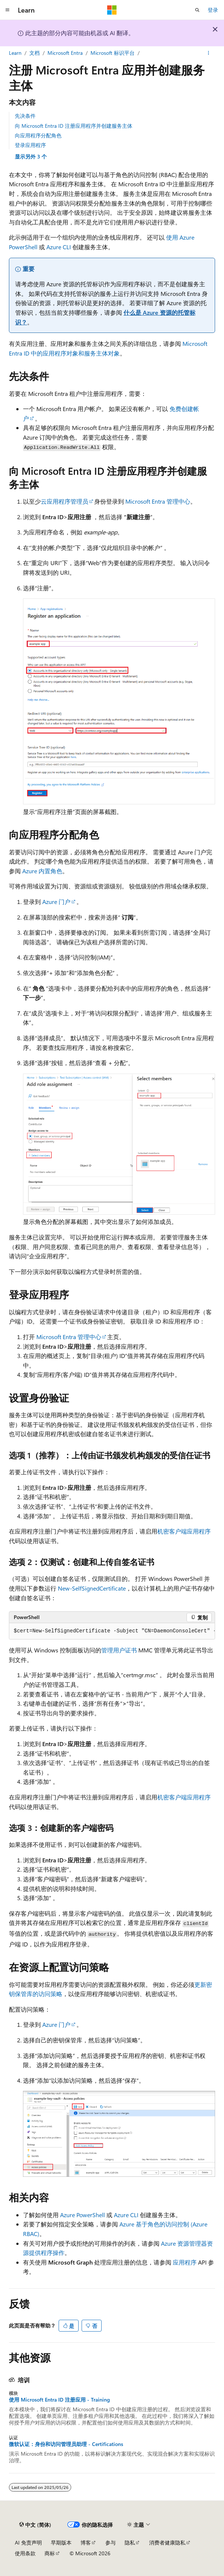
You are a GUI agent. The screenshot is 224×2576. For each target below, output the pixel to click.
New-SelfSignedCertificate (92, 1588)
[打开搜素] (197, 10)
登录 (213, 9)
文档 (34, 52)
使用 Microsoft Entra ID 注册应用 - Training (59, 2399)
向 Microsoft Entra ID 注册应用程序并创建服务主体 (73, 125)
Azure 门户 (56, 901)
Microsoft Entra (65, 52)
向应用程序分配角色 (38, 135)
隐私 (130, 2542)
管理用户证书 (119, 1650)
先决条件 (25, 115)
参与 (110, 2542)
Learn (15, 52)
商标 (50, 2553)
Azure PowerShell (82, 2215)
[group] (112, 1631)
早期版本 (61, 2542)
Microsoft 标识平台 (112, 52)
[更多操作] (208, 53)
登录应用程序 (30, 145)
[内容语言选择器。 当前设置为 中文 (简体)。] (35, 2524)
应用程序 (185, 2262)
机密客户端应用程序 (184, 1531)
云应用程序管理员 (64, 501)
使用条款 (25, 2553)
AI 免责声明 (28, 2542)
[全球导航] (7, 10)
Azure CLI (58, 247)
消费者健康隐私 (167, 2542)
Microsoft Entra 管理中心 (157, 501)
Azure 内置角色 (42, 871)
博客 (85, 2542)
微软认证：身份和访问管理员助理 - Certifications (66, 2444)
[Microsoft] (112, 10)
